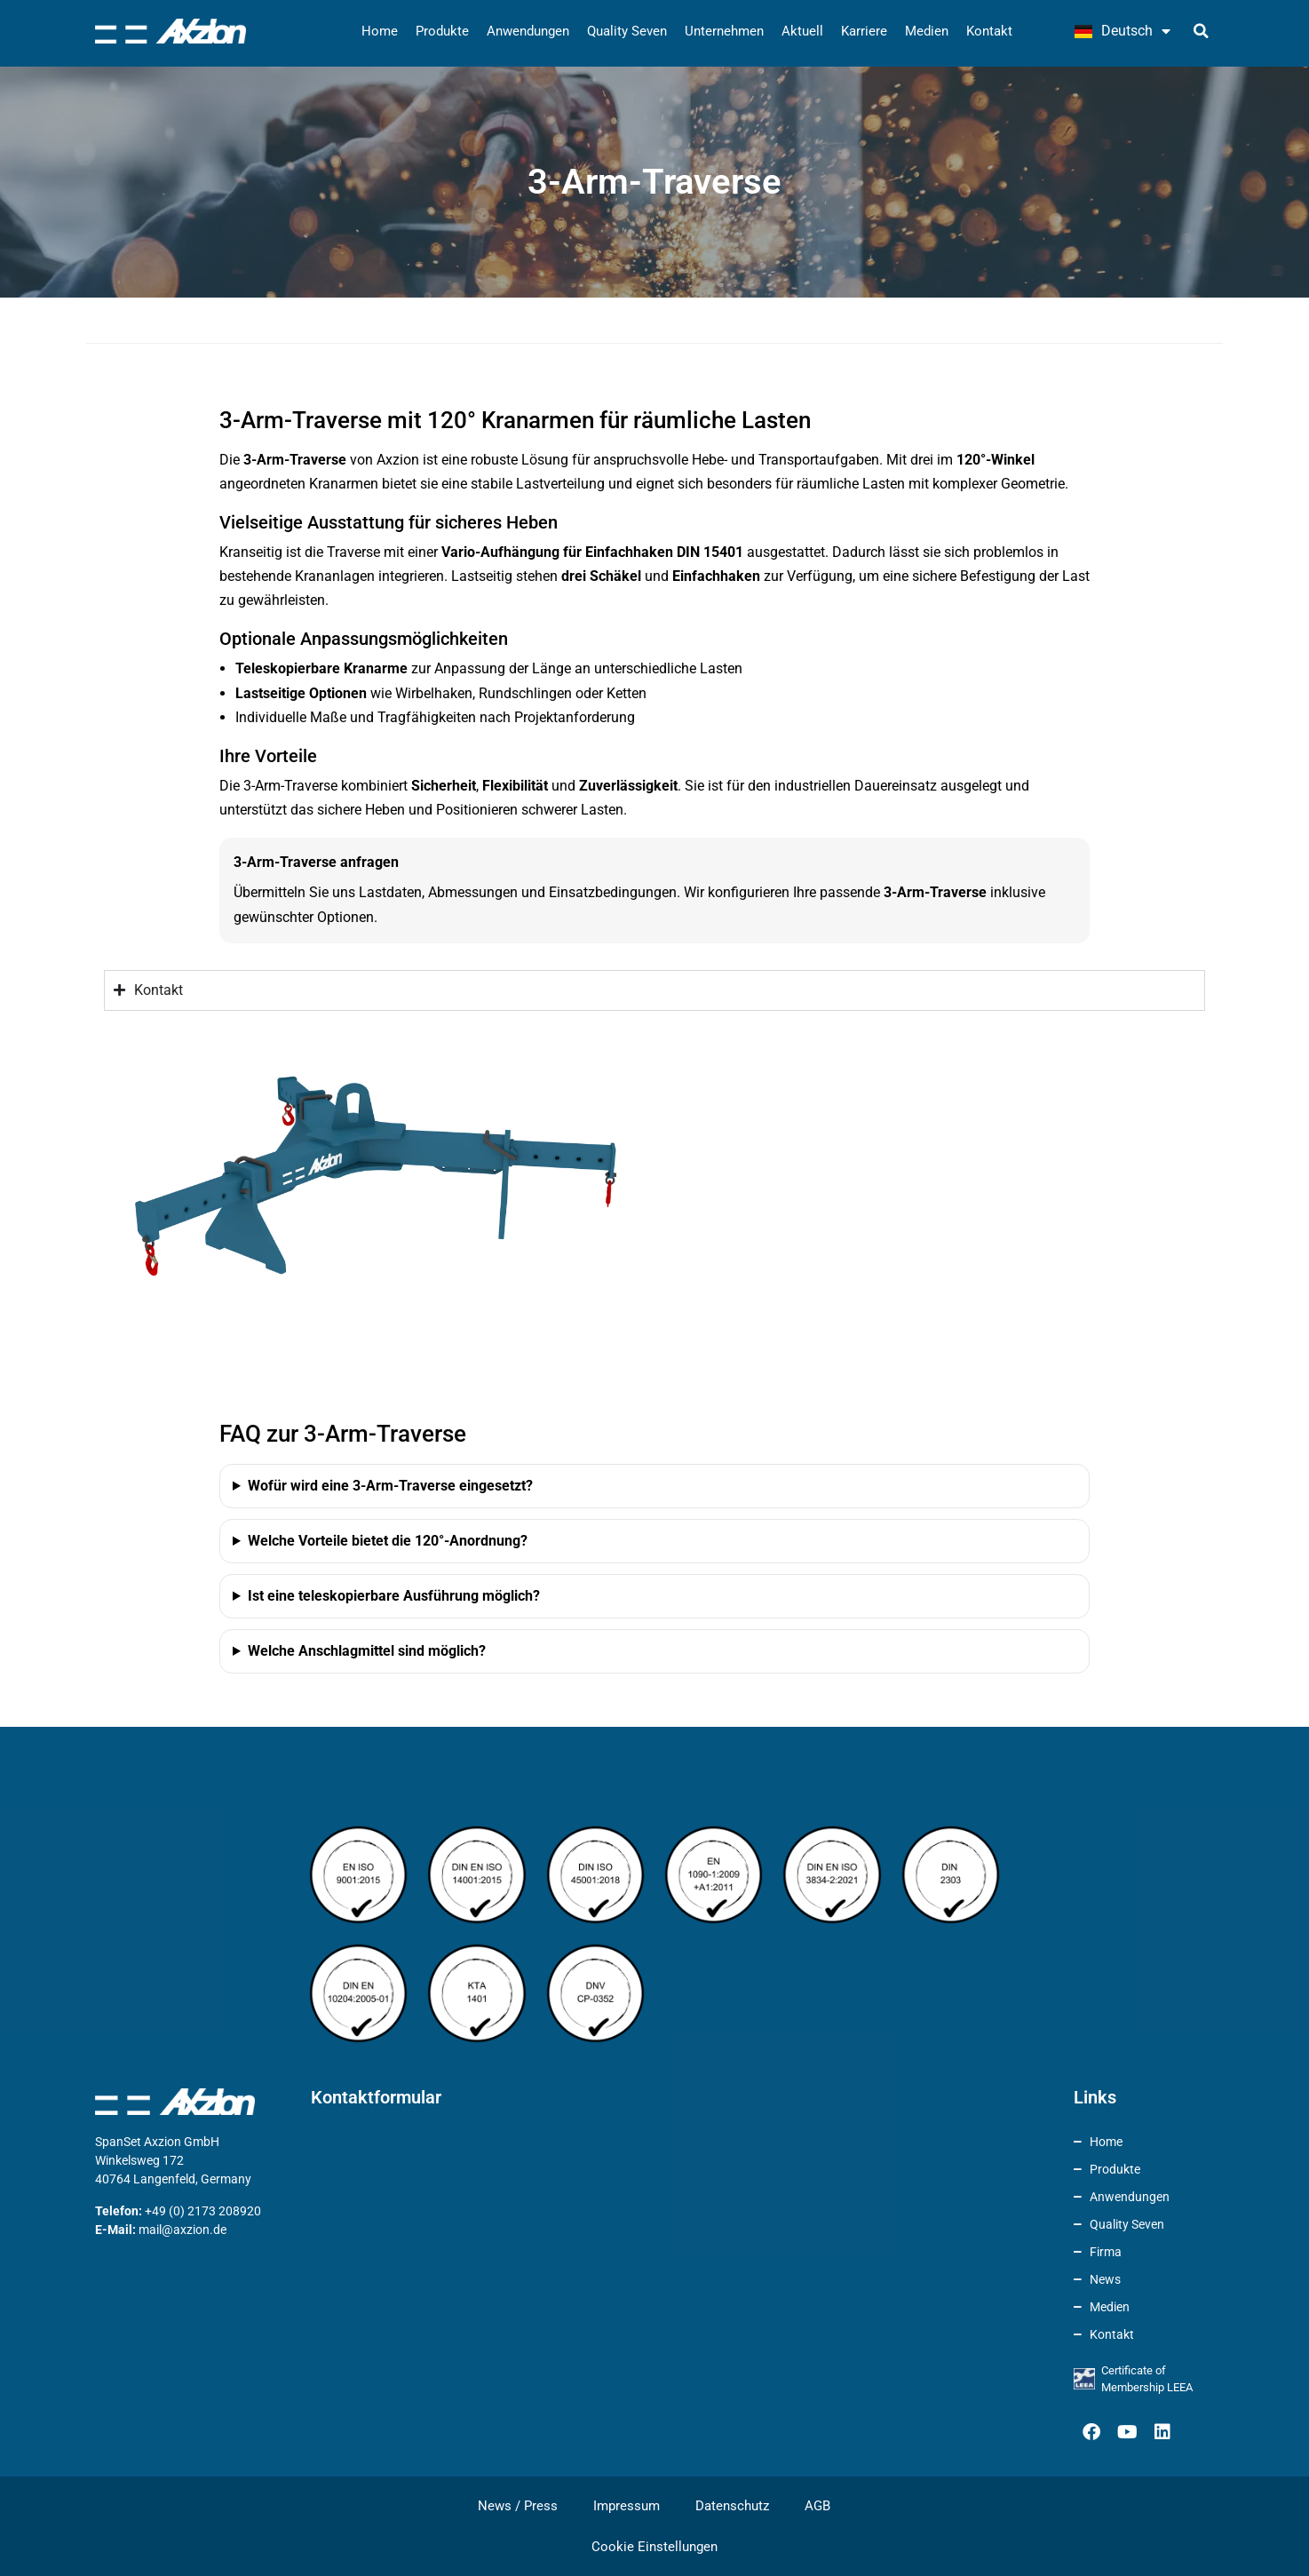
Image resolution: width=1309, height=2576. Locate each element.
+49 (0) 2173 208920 (203, 2211)
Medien (926, 31)
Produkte (442, 31)
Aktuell (802, 31)
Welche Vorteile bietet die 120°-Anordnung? (388, 1540)
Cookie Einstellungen (654, 2547)
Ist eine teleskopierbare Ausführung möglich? (394, 1595)
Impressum (626, 2506)
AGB (817, 2506)
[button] (1201, 31)
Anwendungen (528, 31)
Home (379, 31)
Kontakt (989, 31)
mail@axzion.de (182, 2229)
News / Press (518, 2506)
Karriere (864, 31)
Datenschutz (732, 2506)
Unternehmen (724, 31)
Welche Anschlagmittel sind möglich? (367, 1650)
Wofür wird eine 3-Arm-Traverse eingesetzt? (390, 1485)
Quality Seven (627, 31)
